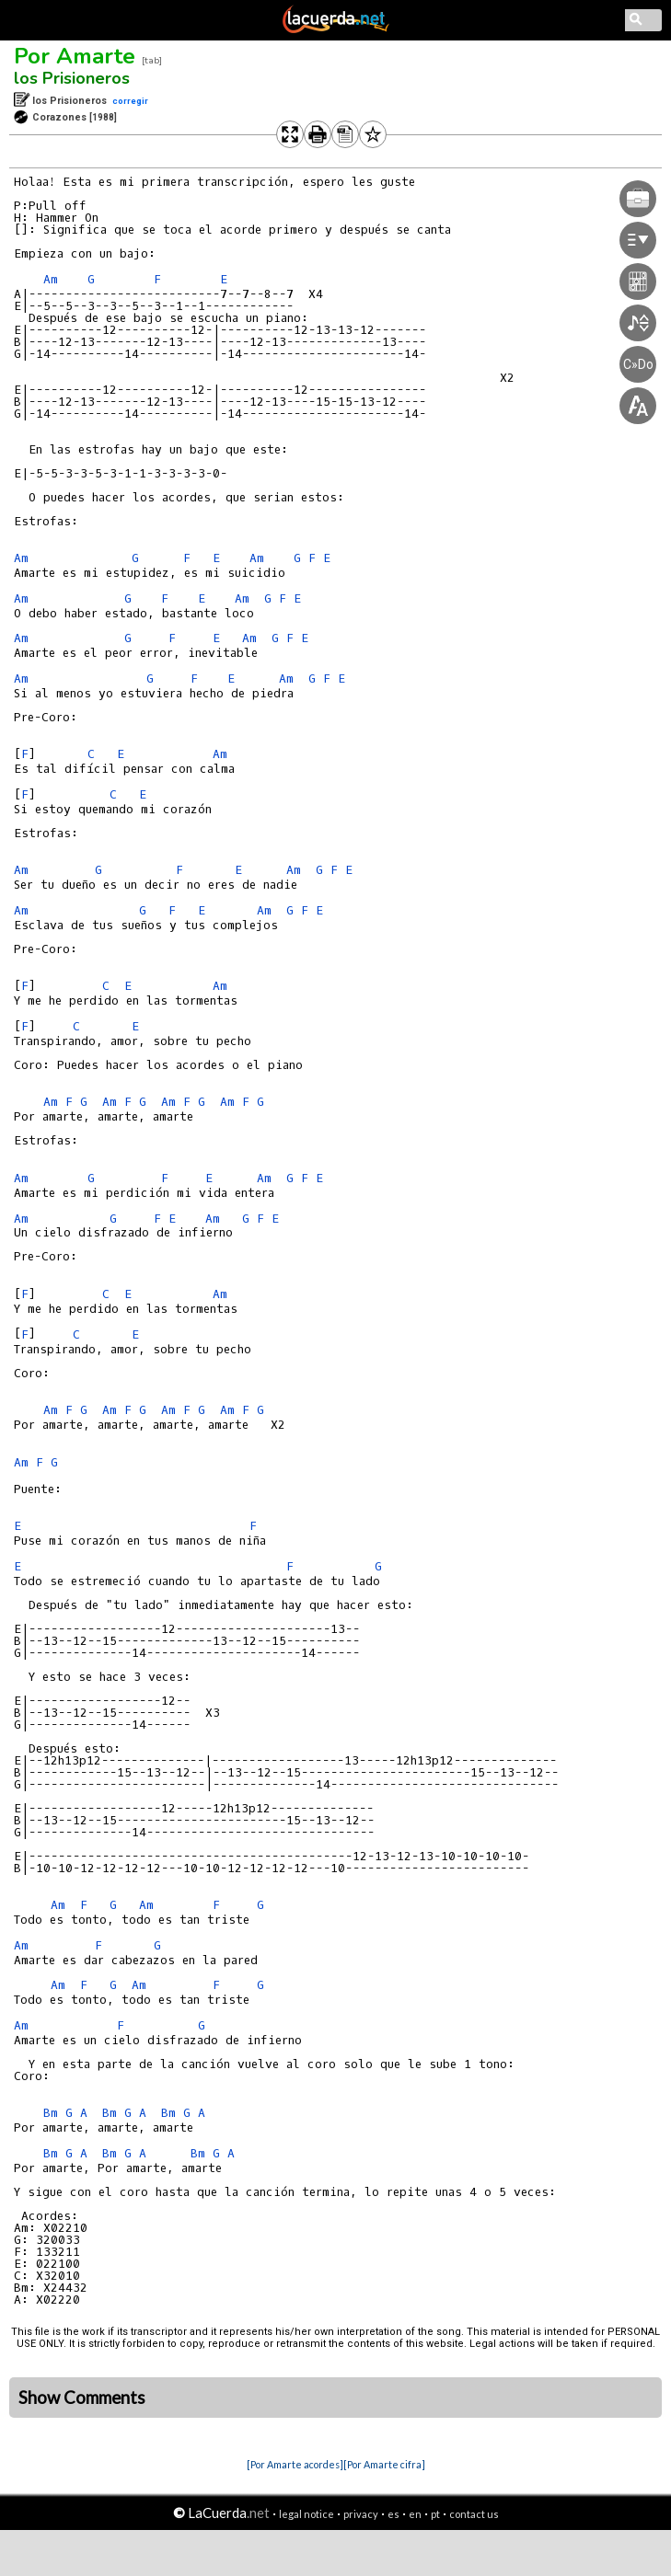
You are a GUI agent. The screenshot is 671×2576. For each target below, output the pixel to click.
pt (435, 2514)
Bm (50, 2113)
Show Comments (81, 2397)
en (415, 2514)
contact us (474, 2514)
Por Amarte (74, 56)
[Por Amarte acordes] (295, 2464)
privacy (360, 2514)
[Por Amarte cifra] (384, 2464)
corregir (130, 101)
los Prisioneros (72, 78)
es (393, 2514)
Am (50, 279)
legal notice (306, 2514)
